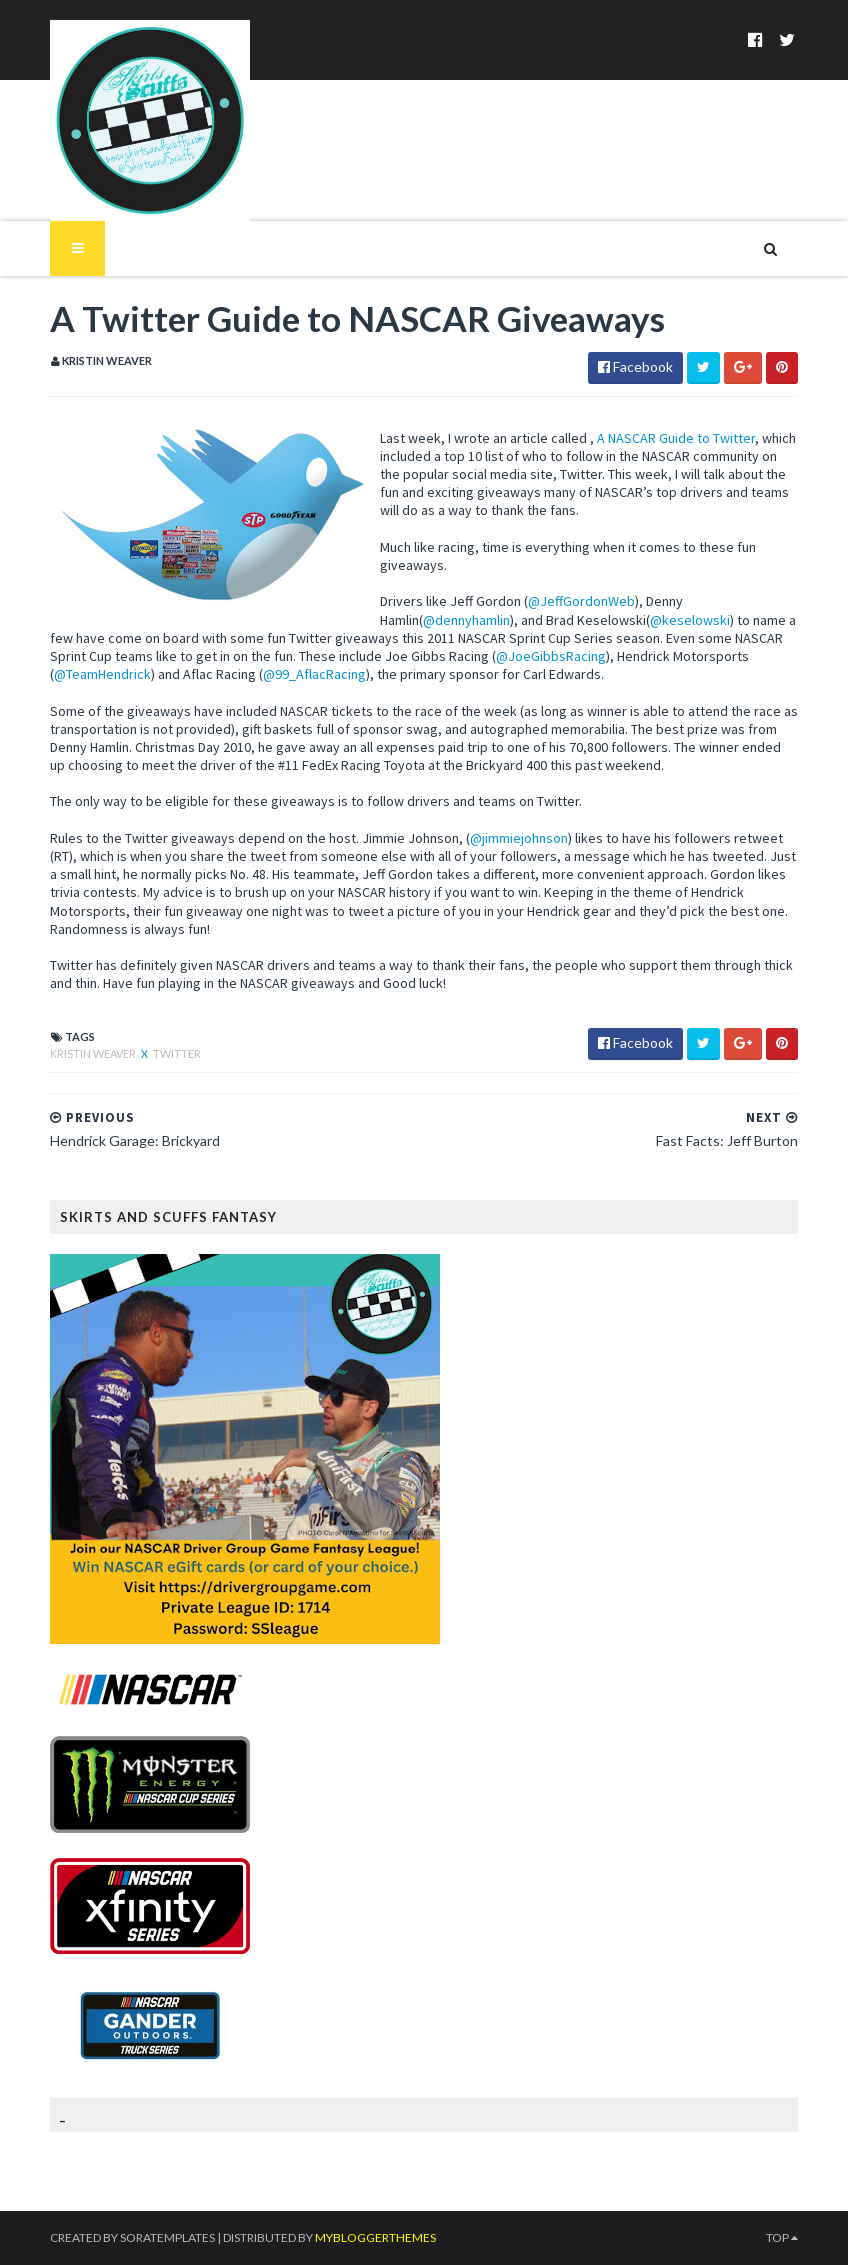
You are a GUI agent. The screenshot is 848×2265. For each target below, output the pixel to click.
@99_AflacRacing (314, 674)
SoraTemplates (167, 2237)
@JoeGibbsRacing (551, 656)
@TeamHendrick (102, 674)
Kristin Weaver (94, 1053)
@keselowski (690, 620)
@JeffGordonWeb (581, 601)
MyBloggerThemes (375, 2237)
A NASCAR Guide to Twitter (676, 438)
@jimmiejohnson (519, 838)
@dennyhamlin (466, 620)
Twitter (177, 1053)
